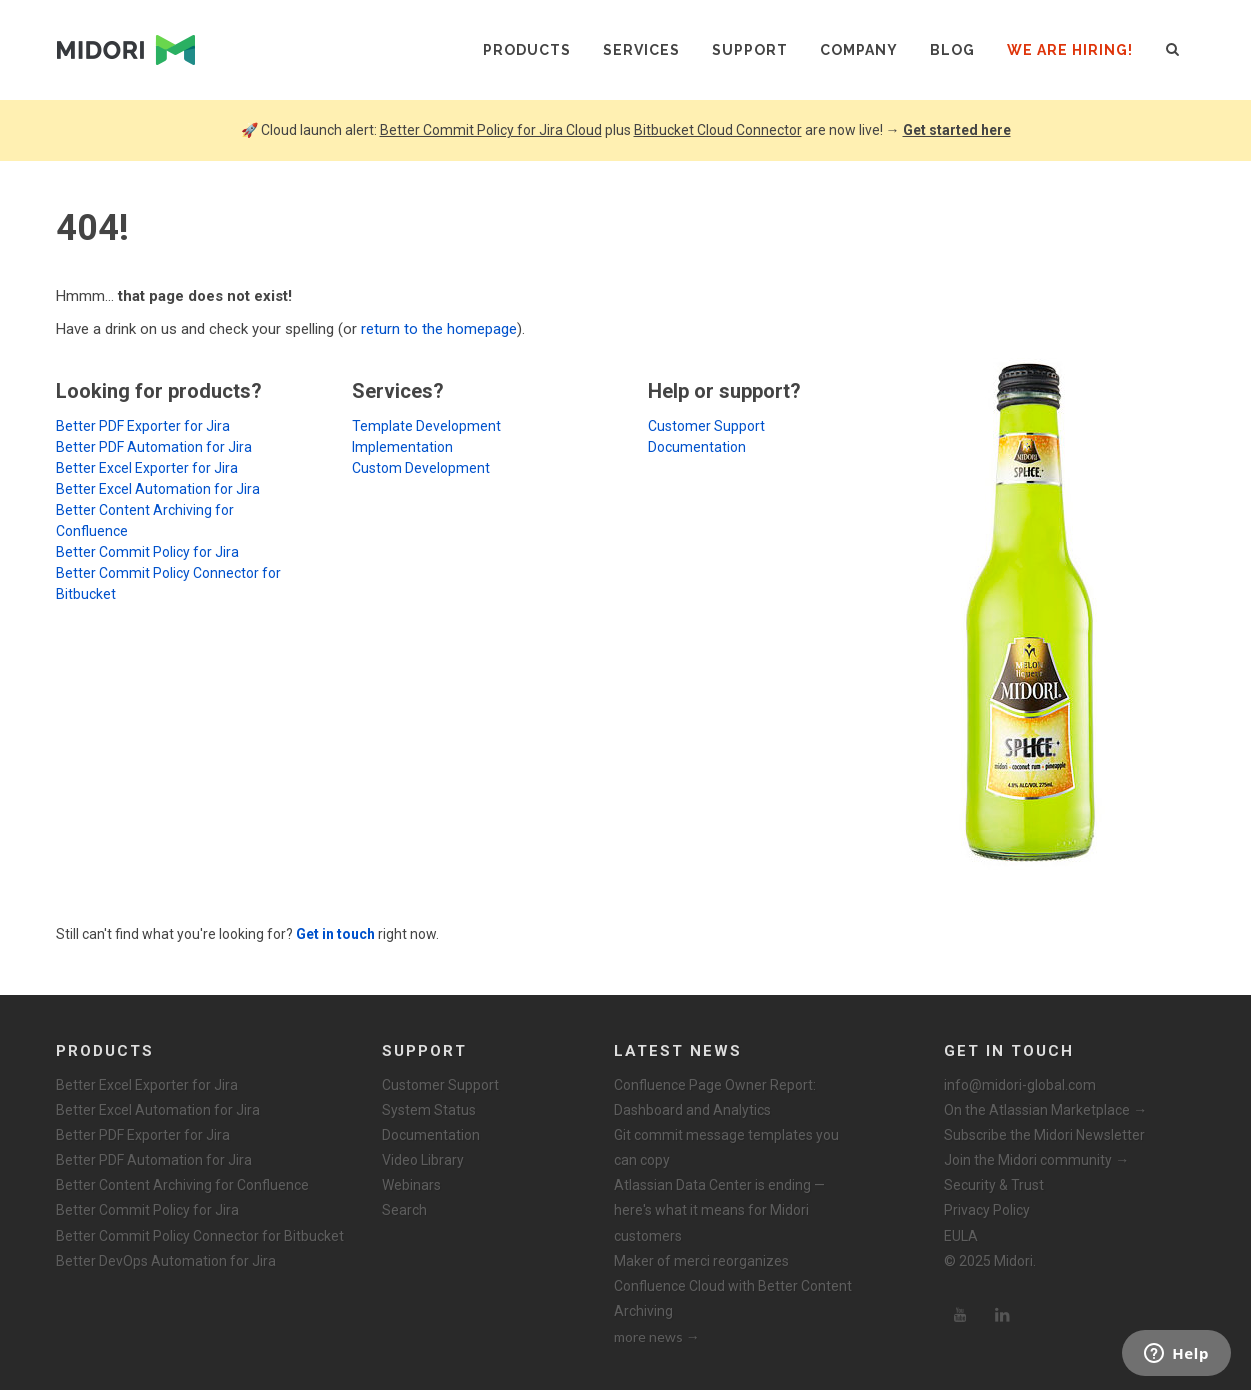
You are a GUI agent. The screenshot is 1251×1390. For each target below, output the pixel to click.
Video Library (423, 1160)
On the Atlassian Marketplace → (1045, 1110)
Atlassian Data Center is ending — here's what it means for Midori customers (719, 1210)
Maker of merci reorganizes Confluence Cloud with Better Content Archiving (733, 1286)
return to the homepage (439, 329)
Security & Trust (994, 1185)
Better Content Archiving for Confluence (182, 1185)
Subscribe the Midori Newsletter (1044, 1135)
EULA (961, 1236)
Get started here (957, 130)
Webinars (411, 1185)
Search (404, 1210)
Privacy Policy (987, 1210)
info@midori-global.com (1020, 1085)
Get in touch (335, 934)
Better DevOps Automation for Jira (166, 1261)
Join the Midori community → (1036, 1160)
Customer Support (706, 426)
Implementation (402, 447)
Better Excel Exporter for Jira (147, 468)
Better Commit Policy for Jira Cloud (491, 130)
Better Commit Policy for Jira (147, 552)
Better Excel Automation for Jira (158, 489)
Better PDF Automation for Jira (154, 447)
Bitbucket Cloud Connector (718, 130)
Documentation (697, 447)
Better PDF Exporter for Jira (143, 426)
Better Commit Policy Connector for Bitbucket (200, 1236)
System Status (429, 1110)
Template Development (426, 426)
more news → (657, 1336)
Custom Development (421, 468)
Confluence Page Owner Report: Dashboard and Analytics (715, 1097)
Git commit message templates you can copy (726, 1147)
